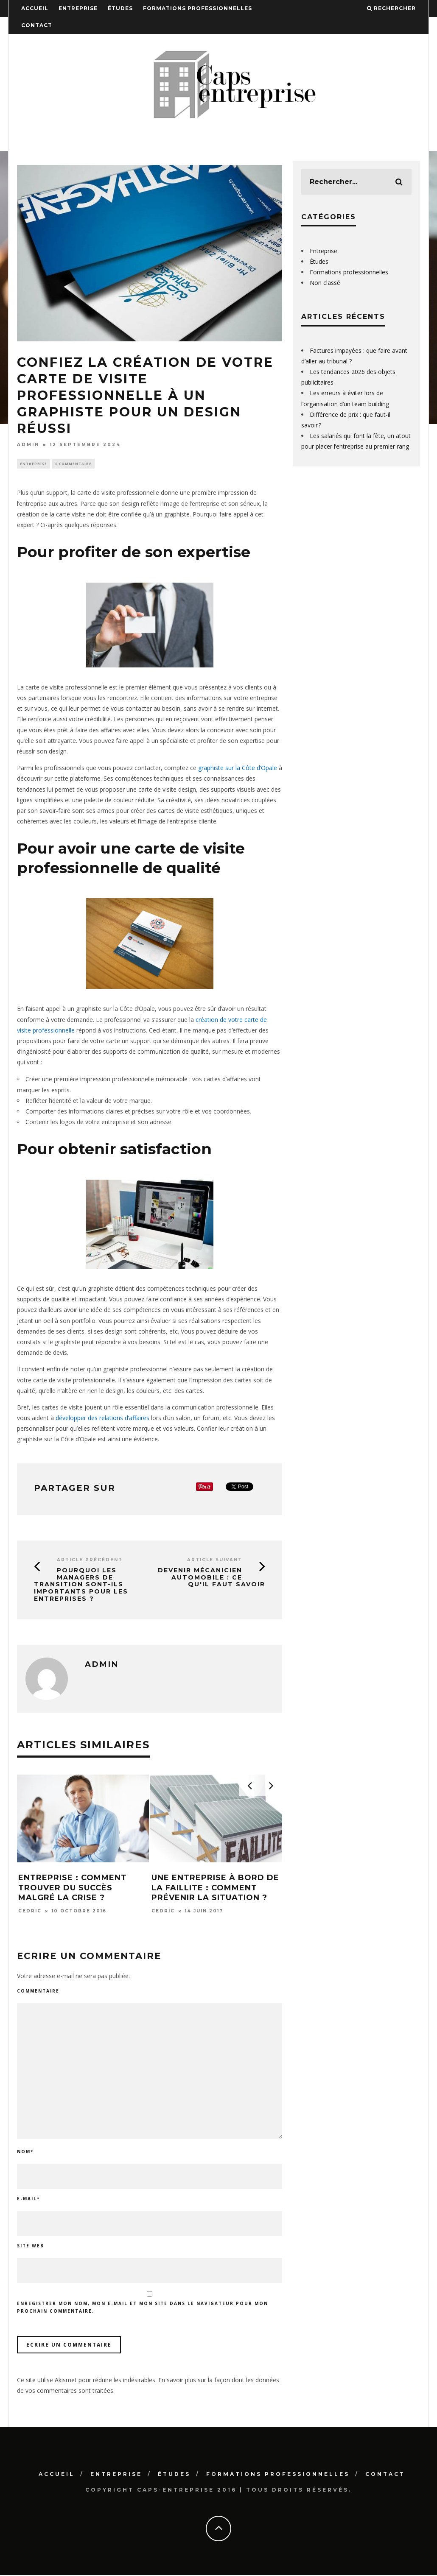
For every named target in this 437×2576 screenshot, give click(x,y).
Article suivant (214, 1560)
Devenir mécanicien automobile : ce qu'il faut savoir (211, 1578)
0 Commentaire (73, 464)
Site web (30, 2246)
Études (120, 8)
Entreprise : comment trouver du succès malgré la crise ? (72, 1888)
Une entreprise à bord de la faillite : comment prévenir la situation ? (215, 1888)
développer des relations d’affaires (102, 1419)
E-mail (28, 2199)
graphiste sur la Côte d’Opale (238, 769)
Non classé (325, 283)
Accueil (34, 8)
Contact (36, 25)
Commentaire (38, 1992)
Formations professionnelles (197, 8)
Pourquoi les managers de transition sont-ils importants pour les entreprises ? (81, 1585)
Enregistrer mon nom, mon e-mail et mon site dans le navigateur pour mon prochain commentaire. (142, 2308)
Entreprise (78, 8)
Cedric (30, 1912)
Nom (25, 2152)
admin (28, 444)
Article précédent (90, 1560)
